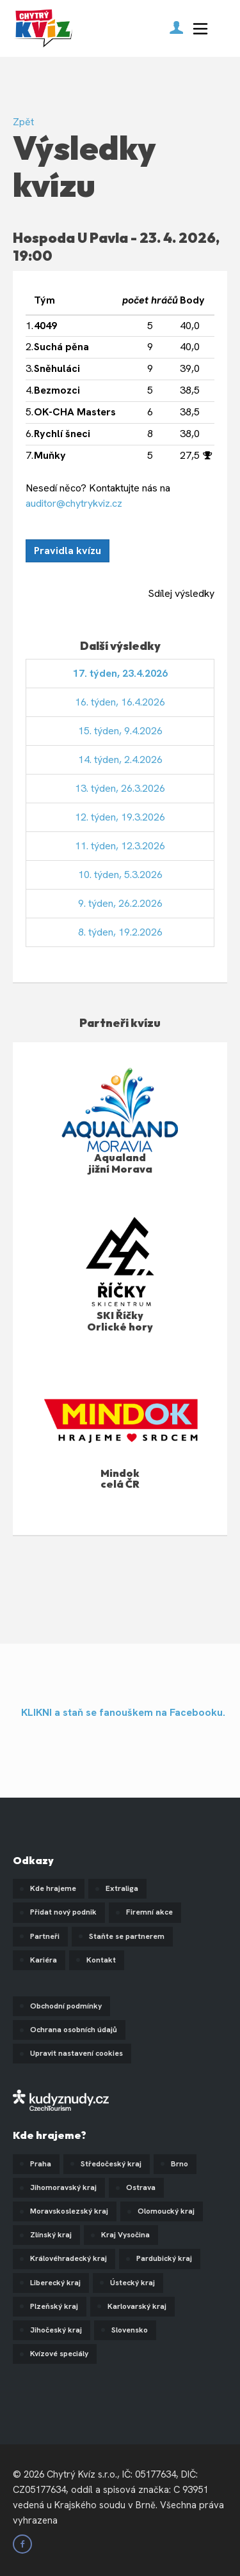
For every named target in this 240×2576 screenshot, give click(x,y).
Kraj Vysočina (125, 2235)
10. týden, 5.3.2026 (120, 874)
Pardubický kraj (164, 2258)
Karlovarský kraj (137, 2306)
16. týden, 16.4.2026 (120, 702)
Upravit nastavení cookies (76, 2053)
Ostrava (141, 2187)
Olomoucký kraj (166, 2211)
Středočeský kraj (111, 2164)
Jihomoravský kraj (63, 2187)
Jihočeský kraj (56, 2330)
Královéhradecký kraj (68, 2258)
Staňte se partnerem (126, 1936)
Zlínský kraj (51, 2235)
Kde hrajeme (53, 1888)
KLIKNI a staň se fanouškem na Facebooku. (123, 1712)
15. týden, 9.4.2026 (120, 730)
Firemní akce (149, 1912)
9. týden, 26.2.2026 (120, 903)
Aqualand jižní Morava (120, 1163)
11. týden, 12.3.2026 (120, 845)
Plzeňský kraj (54, 2306)
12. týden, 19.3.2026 (120, 817)
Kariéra (43, 1960)
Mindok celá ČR (120, 1479)
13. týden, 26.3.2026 (120, 788)
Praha (40, 2164)
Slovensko (129, 2330)
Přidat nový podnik (63, 1912)
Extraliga (122, 1888)
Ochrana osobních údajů (73, 2030)
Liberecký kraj (55, 2283)
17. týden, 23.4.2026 (120, 673)
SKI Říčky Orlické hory (120, 1321)
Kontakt (101, 1960)
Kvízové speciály (59, 2353)
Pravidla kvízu (67, 550)
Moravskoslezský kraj (69, 2211)
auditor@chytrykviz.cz (74, 503)
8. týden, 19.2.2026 (120, 932)
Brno (179, 2164)
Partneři (45, 1936)
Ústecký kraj (132, 2283)
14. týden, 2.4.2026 (120, 759)
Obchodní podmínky (66, 2006)
